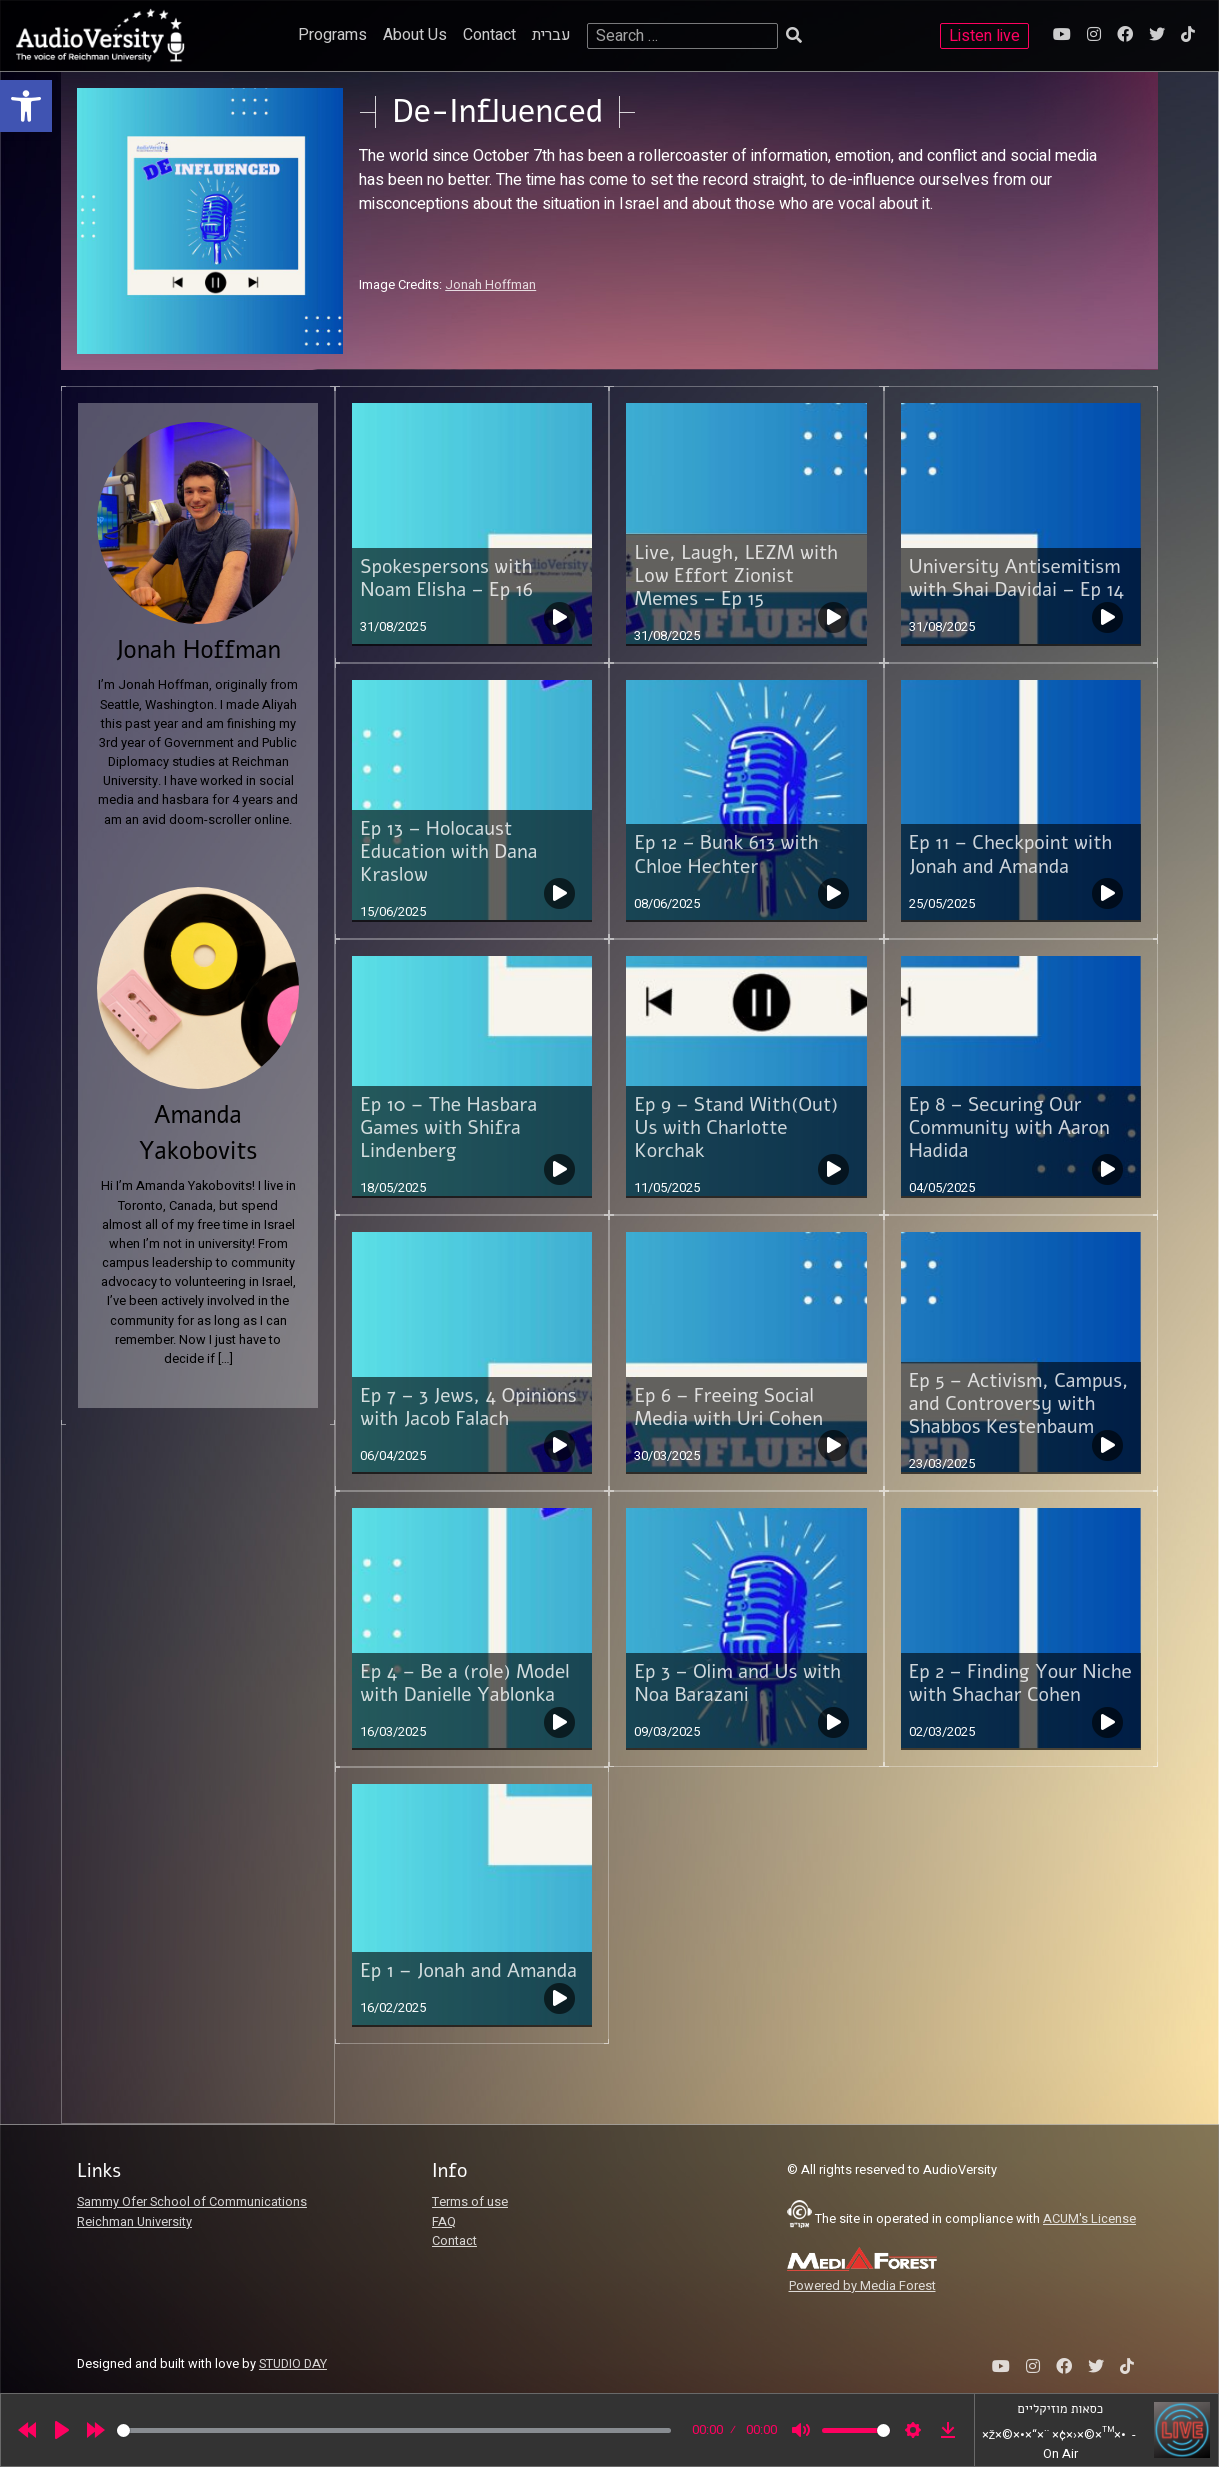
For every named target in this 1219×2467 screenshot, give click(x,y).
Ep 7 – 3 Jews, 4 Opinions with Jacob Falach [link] (468, 1407)
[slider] (394, 2430)
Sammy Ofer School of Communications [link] (192, 2202)
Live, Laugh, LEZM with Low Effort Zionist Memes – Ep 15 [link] (735, 576)
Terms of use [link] (470, 2202)
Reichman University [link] (134, 2222)
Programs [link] (332, 35)
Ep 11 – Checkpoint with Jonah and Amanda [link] (1010, 854)
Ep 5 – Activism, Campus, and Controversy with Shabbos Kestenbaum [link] (1019, 1404)
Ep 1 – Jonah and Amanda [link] (468, 1971)
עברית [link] (551, 35)
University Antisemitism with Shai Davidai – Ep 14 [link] (1016, 578)
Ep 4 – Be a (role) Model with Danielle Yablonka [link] (465, 1683)
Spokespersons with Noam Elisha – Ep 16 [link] (446, 578)
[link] (26, 106)
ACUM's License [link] (1089, 2219)
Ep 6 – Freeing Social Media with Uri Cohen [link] (728, 1407)
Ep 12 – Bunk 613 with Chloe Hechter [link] (726, 854)
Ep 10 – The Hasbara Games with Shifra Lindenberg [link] (448, 1128)
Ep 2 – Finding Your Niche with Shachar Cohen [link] (1020, 1683)
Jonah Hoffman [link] (490, 285)
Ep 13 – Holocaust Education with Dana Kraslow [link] (448, 852)
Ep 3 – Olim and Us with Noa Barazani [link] (737, 1683)
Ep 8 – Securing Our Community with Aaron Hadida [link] (1009, 1128)
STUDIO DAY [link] (293, 2364)
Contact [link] (489, 35)
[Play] (62, 2430)
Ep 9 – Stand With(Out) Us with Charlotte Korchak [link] (736, 1128)
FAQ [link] (444, 2222)
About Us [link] (415, 35)
